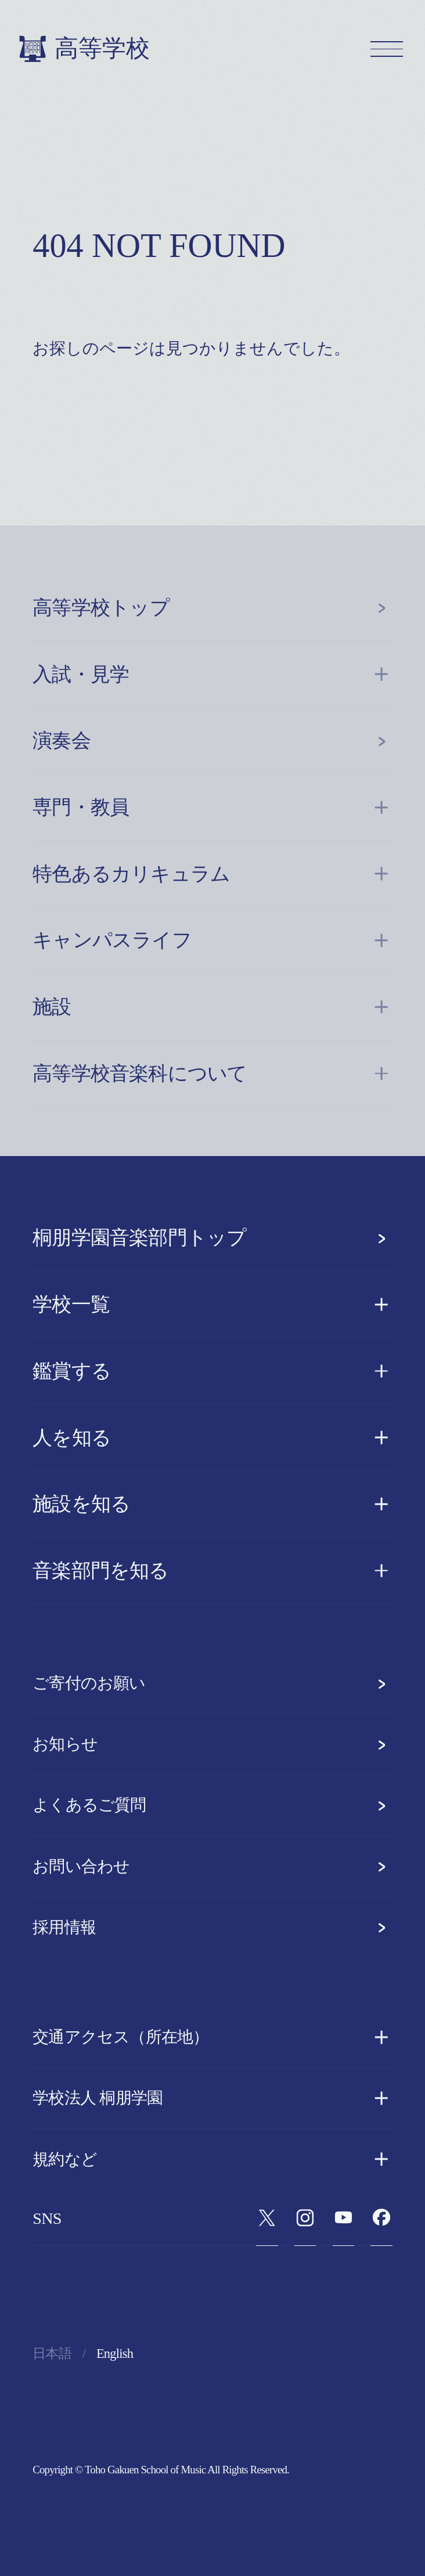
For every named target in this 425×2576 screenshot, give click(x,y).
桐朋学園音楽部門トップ (212, 1238)
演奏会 (212, 741)
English (114, 2353)
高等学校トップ (212, 608)
